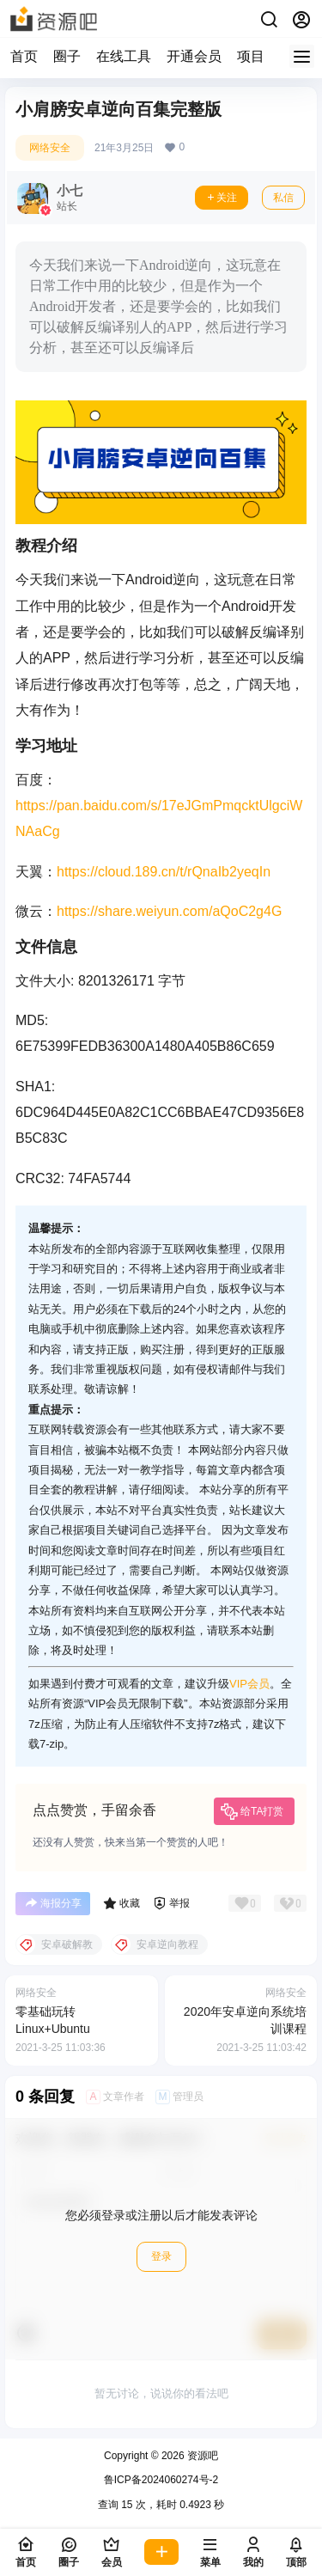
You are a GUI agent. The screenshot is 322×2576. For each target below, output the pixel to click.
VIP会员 (249, 1683)
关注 (221, 198)
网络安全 (49, 148)
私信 (283, 198)
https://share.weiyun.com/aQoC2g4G (169, 911)
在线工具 (123, 56)
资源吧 (201, 2456)
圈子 (67, 56)
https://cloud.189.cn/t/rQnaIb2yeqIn (163, 871)
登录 (161, 2256)
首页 (24, 56)
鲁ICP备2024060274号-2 (161, 2480)
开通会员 (194, 56)
